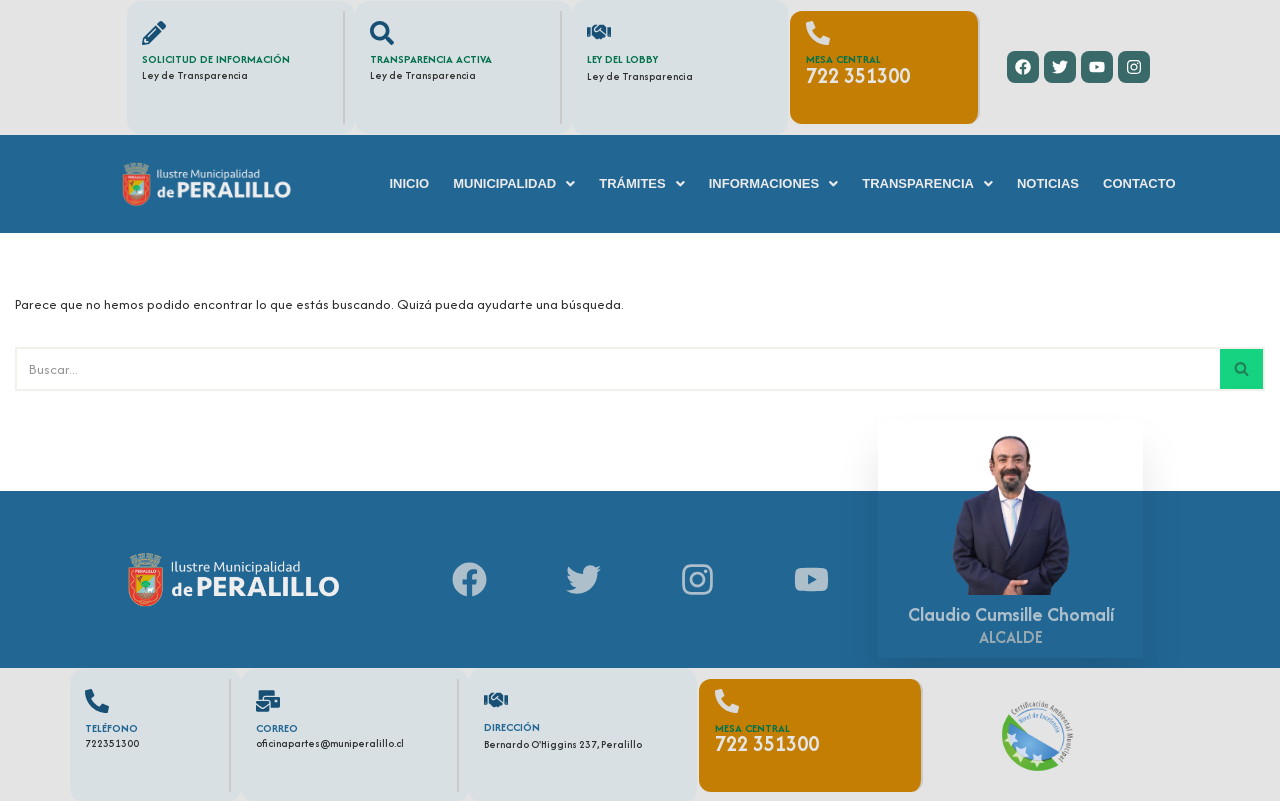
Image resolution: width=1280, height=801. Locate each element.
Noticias (1048, 183)
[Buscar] (617, 368)
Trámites (641, 183)
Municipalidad (514, 183)
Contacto (1139, 183)
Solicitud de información (216, 59)
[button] (514, 183)
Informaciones (774, 183)
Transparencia (927, 183)
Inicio (409, 183)
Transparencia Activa (431, 59)
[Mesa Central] (818, 33)
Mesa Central (843, 59)
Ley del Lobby (622, 59)
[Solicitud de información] (154, 33)
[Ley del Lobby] (599, 32)
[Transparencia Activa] (382, 33)
